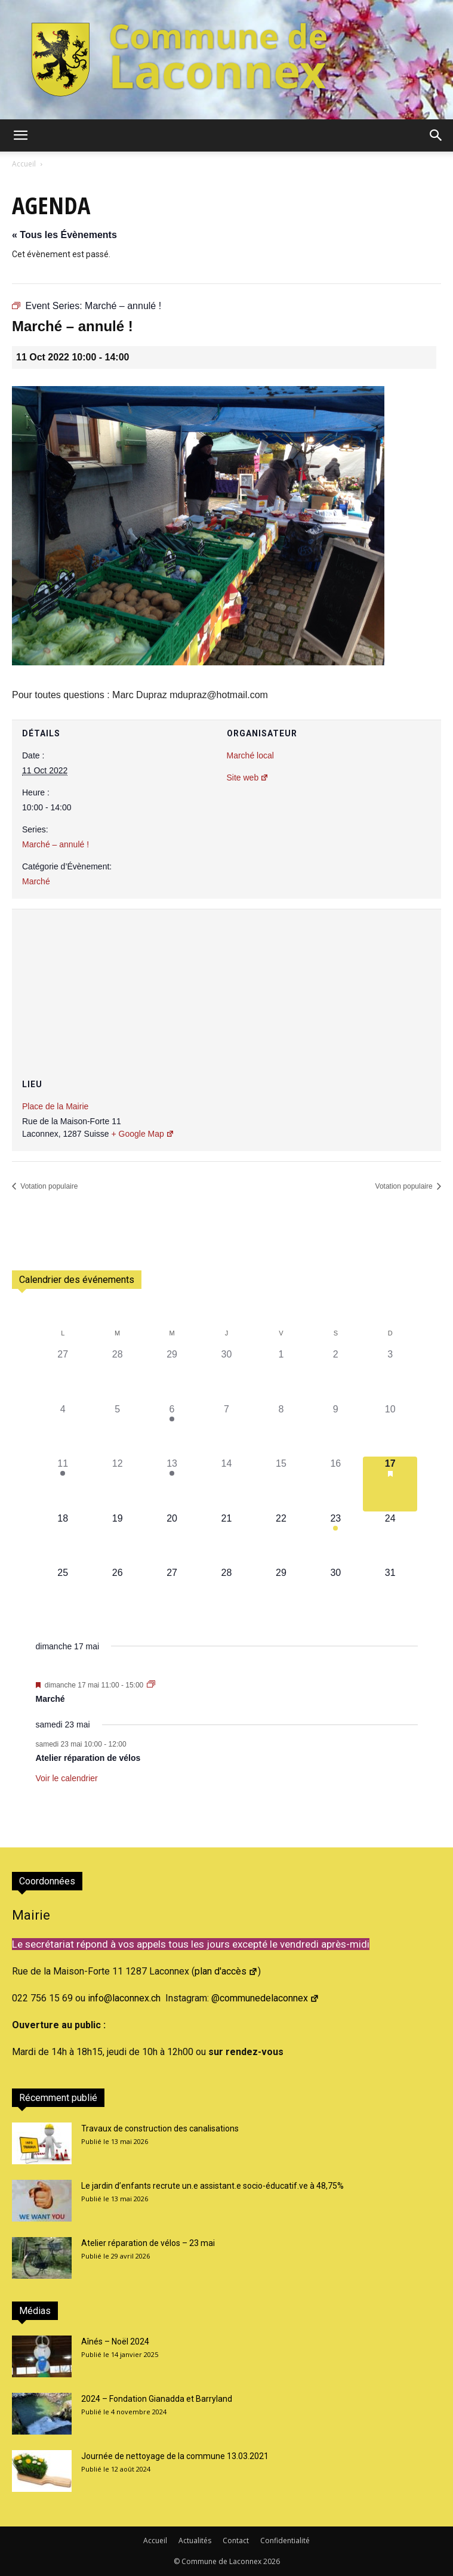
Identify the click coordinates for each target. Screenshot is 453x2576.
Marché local (250, 755)
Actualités (194, 2540)
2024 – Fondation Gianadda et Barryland (156, 2399)
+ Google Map (142, 1134)
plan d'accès (226, 1971)
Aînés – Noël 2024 (115, 2341)
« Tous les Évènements (64, 235)
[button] (20, 135)
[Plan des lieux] (226, 981)
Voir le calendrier (67, 1778)
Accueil (24, 164)
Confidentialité (285, 2540)
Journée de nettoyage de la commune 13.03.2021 (175, 2456)
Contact (236, 2540)
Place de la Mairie (55, 1106)
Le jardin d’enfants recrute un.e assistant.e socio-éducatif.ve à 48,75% (212, 2186)
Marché (36, 881)
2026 (271, 2561)
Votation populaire (48, 1186)
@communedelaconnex (265, 1998)
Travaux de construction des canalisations (160, 2128)
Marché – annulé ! (55, 844)
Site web (248, 777)
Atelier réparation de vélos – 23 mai (148, 2243)
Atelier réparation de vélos (88, 1758)
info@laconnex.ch (124, 1998)
